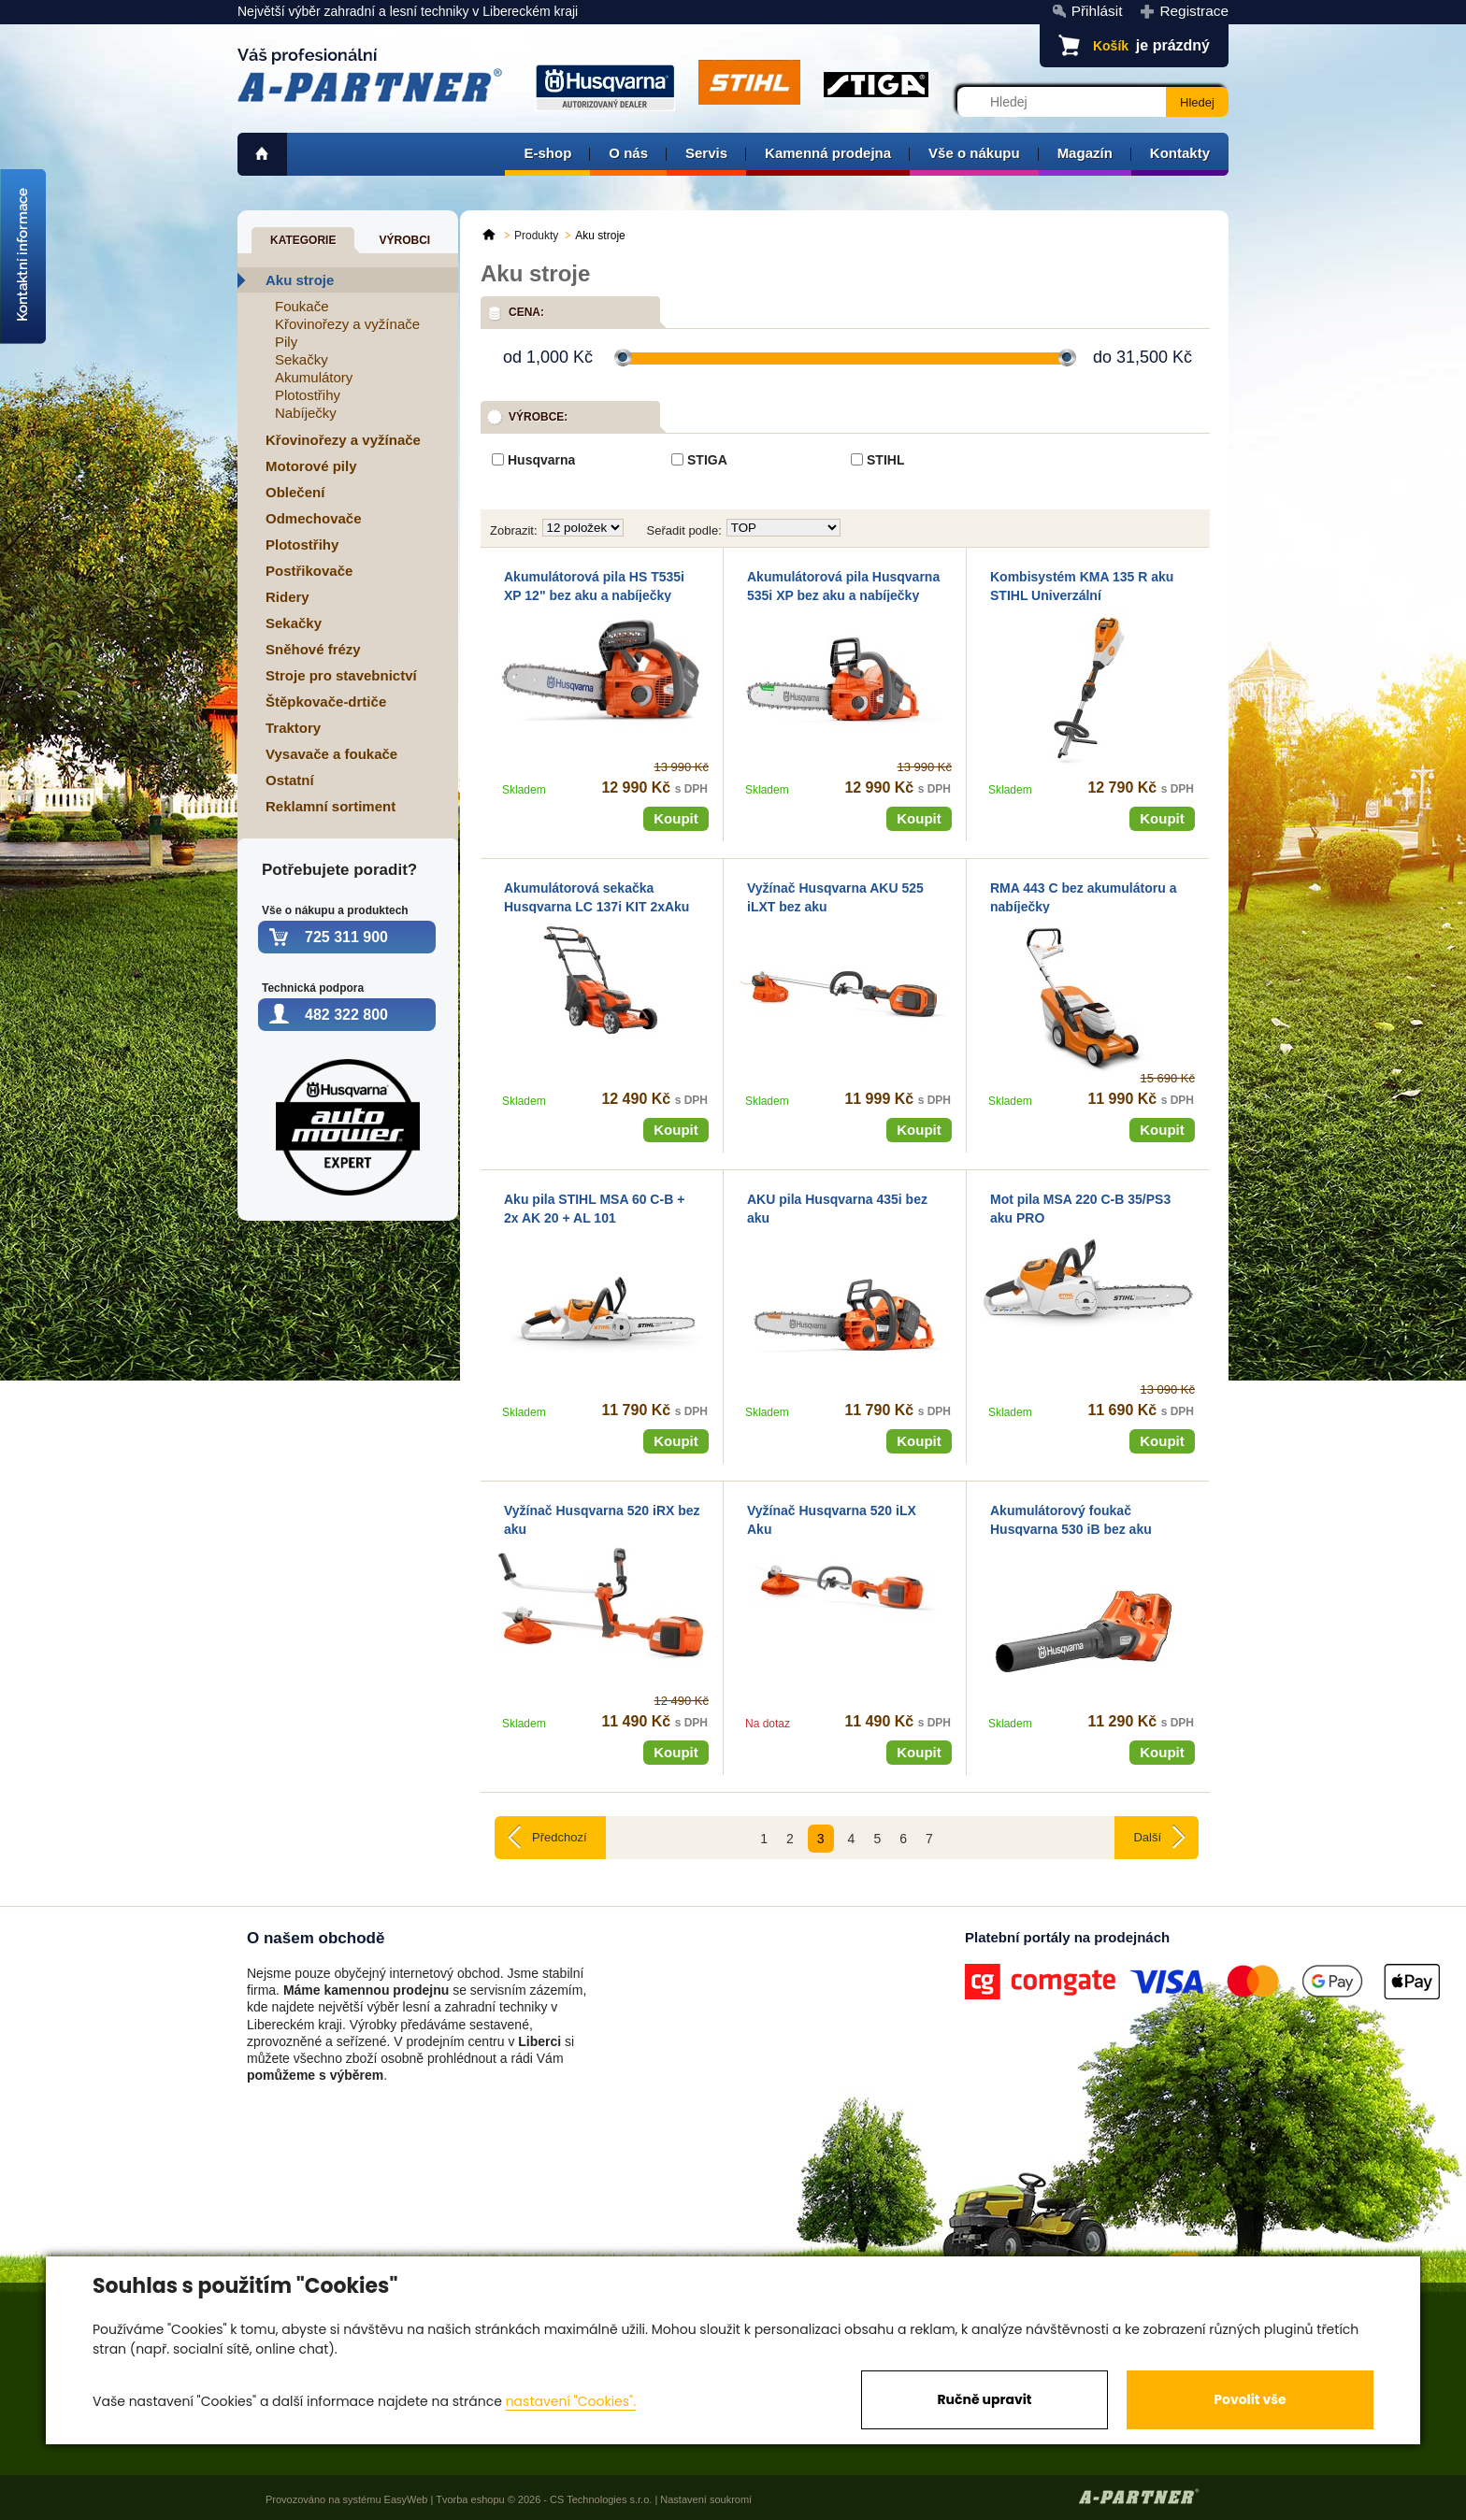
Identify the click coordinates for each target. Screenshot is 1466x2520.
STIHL (885, 459)
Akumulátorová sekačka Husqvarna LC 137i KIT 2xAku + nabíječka (596, 906)
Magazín (1085, 153)
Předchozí (559, 1837)
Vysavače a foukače (331, 754)
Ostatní (290, 780)
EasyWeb (406, 2499)
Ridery (287, 597)
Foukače (302, 306)
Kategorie (303, 240)
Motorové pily (311, 466)
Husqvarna (541, 459)
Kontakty (1180, 153)
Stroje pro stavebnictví (341, 675)
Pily (286, 342)
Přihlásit (1097, 11)
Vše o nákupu (974, 153)
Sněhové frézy (313, 649)
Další (1147, 1837)
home (262, 154)
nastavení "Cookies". (571, 2401)
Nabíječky (306, 413)
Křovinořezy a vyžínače (347, 324)
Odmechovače (314, 518)
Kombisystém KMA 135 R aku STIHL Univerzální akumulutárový (1081, 595)
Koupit (675, 818)
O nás (628, 153)
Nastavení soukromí (706, 2499)
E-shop (547, 153)
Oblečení (295, 492)
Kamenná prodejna (828, 153)
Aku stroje (300, 280)
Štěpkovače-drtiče (326, 701)
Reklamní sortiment (330, 806)
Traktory (293, 728)
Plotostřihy (307, 395)
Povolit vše (1250, 2399)
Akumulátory (313, 377)
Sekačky (301, 359)
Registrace (1194, 11)
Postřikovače (309, 571)
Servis (706, 153)
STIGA (707, 459)
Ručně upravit (984, 2399)
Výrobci (404, 240)
